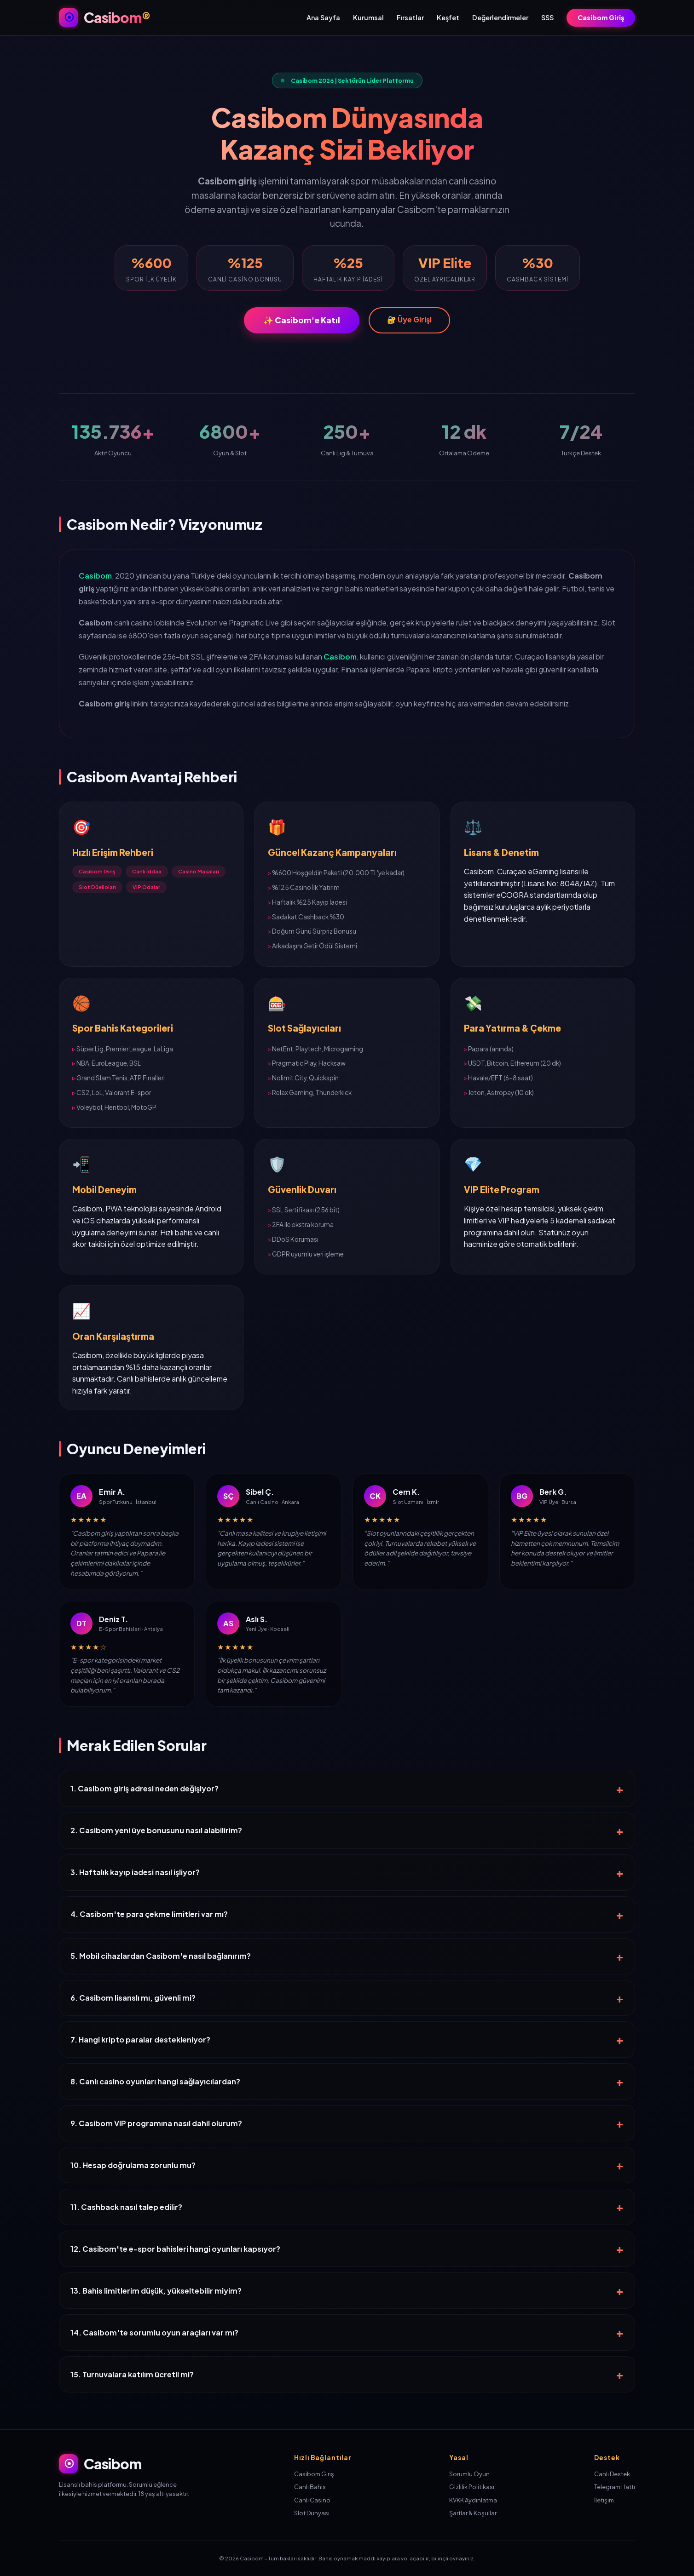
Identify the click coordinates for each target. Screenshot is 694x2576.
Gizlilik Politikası (471, 2486)
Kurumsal (368, 17)
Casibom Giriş (601, 17)
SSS (547, 17)
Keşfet (448, 17)
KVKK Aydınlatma (473, 2500)
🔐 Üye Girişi (409, 319)
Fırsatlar (410, 17)
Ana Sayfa (323, 17)
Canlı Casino (312, 2500)
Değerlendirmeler (500, 17)
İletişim (604, 2500)
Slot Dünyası (312, 2513)
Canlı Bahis (310, 2486)
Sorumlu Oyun (469, 2474)
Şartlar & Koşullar (473, 2513)
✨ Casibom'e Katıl (301, 320)
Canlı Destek (612, 2474)
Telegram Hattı (614, 2486)
